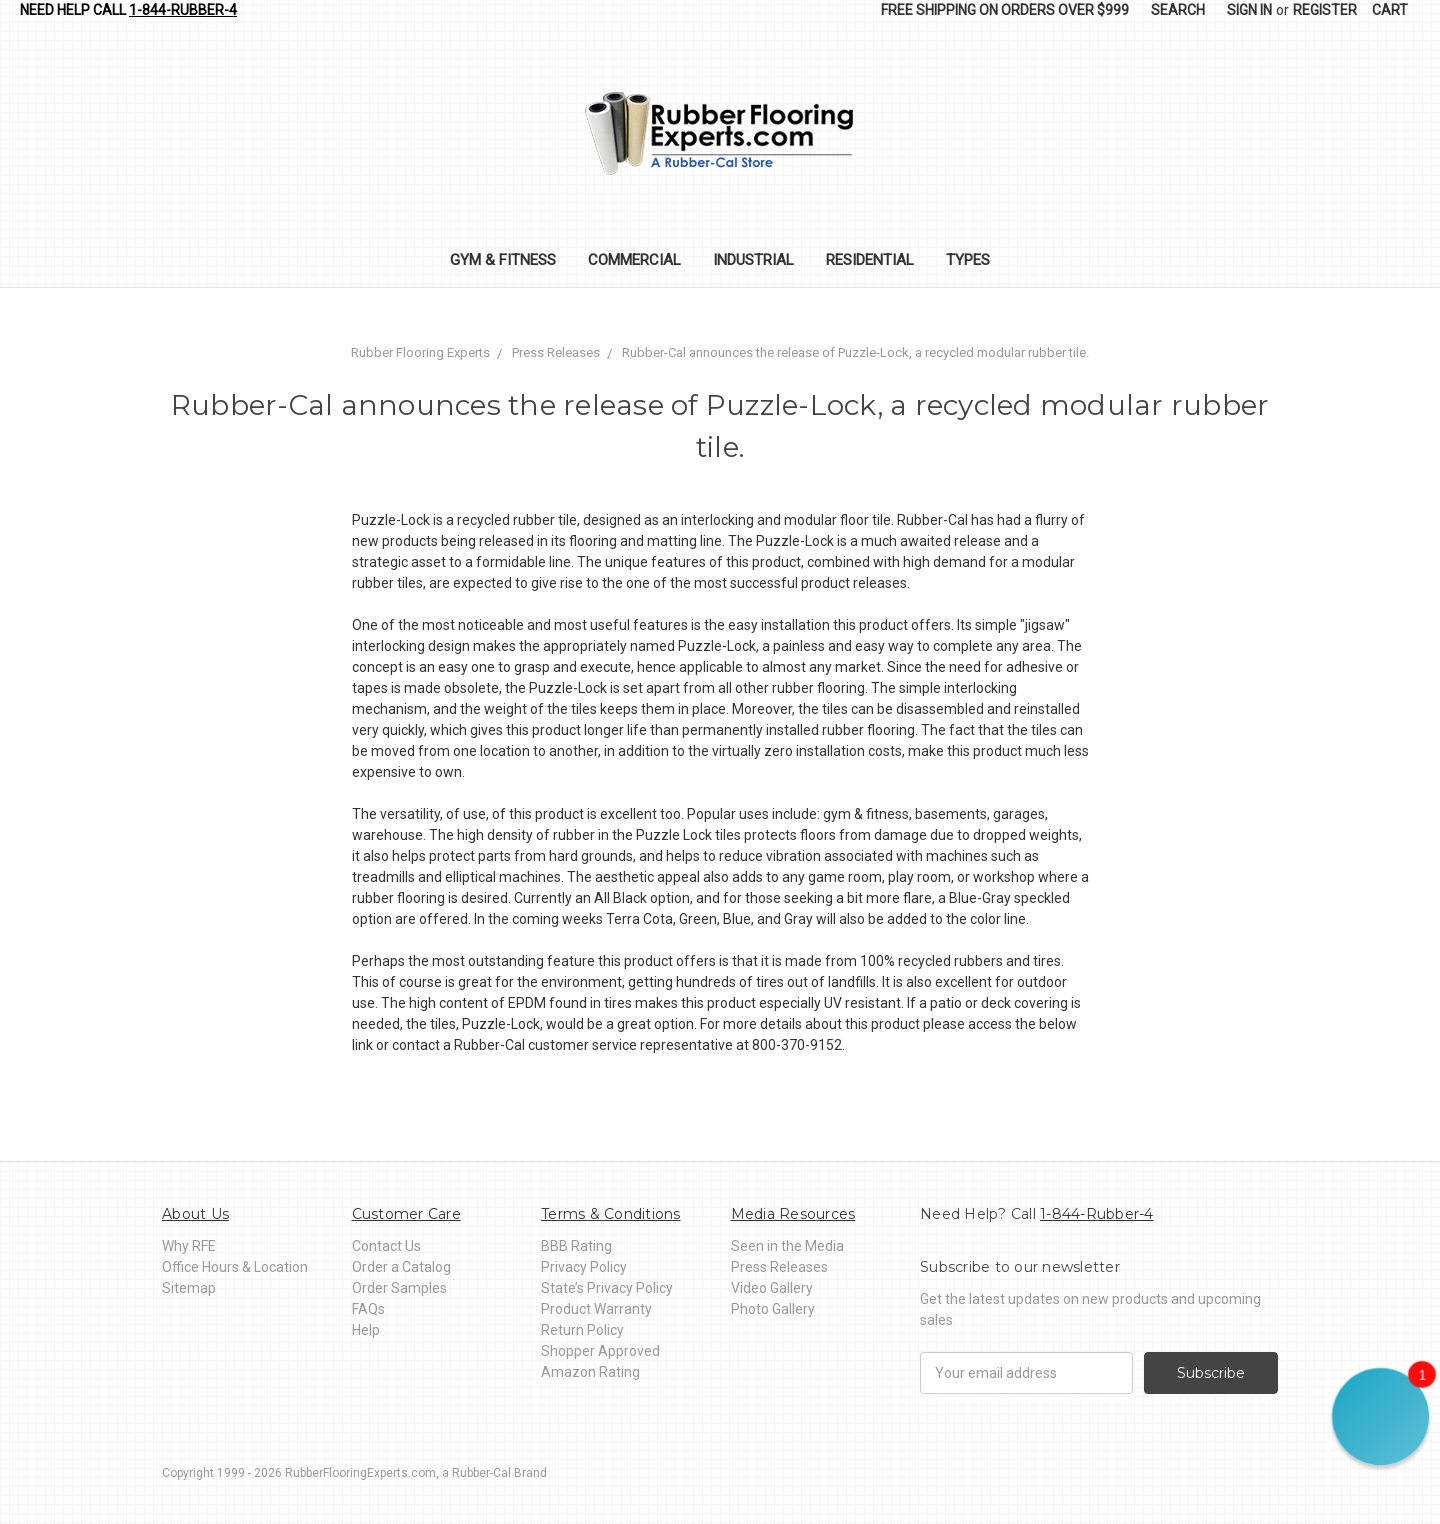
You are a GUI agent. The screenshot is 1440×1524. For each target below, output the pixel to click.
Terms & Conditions (611, 1214)
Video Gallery (772, 1288)
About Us (195, 1214)
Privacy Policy (584, 1267)
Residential (870, 260)
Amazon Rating (590, 1372)
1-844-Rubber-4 (183, 10)
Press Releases (779, 1267)
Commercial (634, 260)
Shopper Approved (600, 1351)
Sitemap (189, 1288)
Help (366, 1330)
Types (968, 260)
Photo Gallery (773, 1309)
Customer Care (406, 1214)
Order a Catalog (401, 1267)
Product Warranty (596, 1309)
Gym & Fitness (503, 260)
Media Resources (793, 1214)
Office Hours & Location (235, 1267)
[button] (1380, 1416)
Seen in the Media (787, 1246)
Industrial (753, 260)
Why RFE (189, 1246)
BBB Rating (576, 1246)
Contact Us (386, 1246)
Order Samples (399, 1288)
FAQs (368, 1309)
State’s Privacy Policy (607, 1288)
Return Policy (582, 1330)
